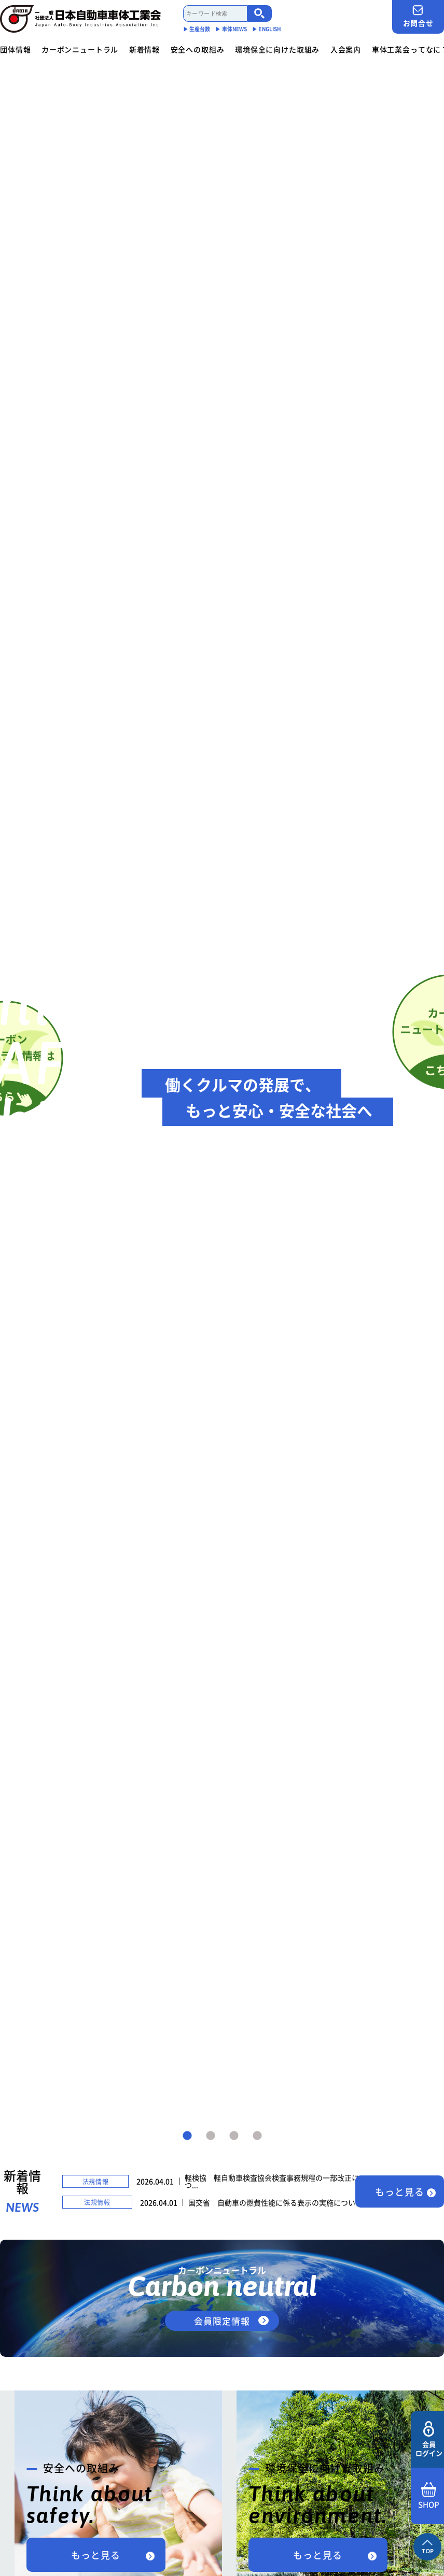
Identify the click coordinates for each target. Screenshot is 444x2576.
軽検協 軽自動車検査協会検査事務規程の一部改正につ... (272, 2181)
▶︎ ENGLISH (266, 29)
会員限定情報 (221, 2320)
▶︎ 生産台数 (197, 29)
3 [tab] (234, 2136)
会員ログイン (428, 2439)
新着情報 (144, 49)
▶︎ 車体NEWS (231, 29)
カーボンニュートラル (79, 49)
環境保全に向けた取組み (277, 49)
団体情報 (15, 49)
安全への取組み (198, 49)
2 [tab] (210, 2136)
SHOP (429, 2496)
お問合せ (418, 16)
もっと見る (399, 2192)
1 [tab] (187, 2136)
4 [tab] (257, 2136)
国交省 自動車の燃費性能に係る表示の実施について (275, 2202)
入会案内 (345, 49)
